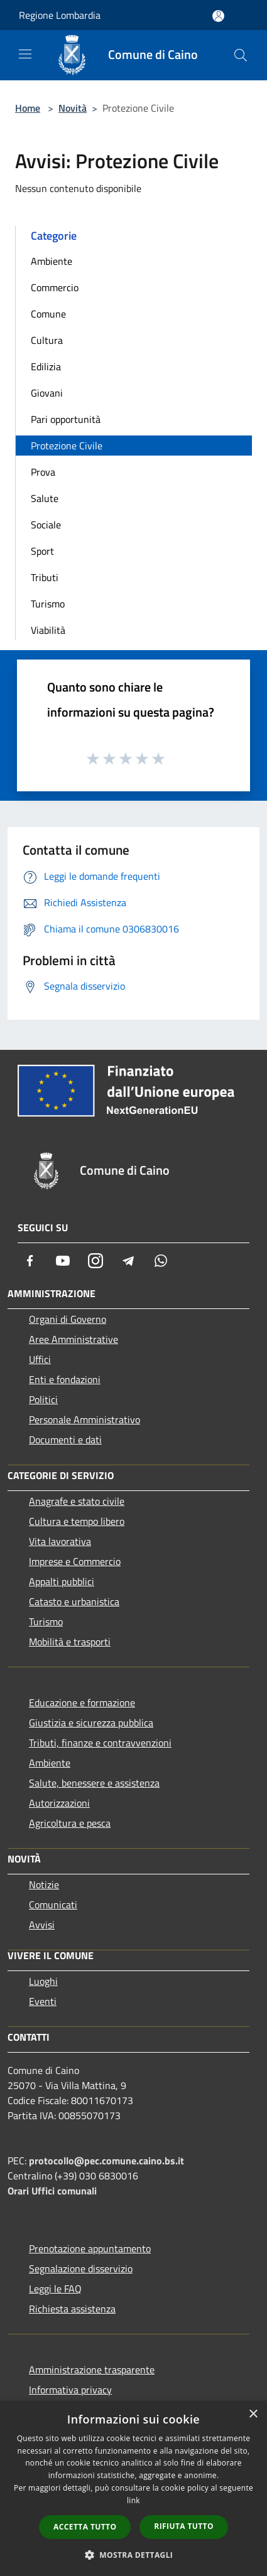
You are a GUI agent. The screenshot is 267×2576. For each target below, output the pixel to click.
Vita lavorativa (60, 1541)
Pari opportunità (66, 419)
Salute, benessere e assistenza (94, 1782)
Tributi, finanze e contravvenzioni (100, 1742)
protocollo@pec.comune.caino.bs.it (106, 2160)
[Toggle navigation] (25, 53)
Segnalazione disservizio (81, 2268)
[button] (133, 2554)
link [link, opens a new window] (133, 2500)
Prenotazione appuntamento (90, 2248)
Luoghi (43, 1981)
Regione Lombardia (60, 15)
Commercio (55, 287)
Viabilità (48, 630)
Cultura (47, 340)
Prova (43, 471)
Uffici (40, 1359)
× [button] (253, 2414)
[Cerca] (240, 55)
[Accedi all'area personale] (218, 16)
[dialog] (133, 2488)
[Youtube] (62, 1260)
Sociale (46, 524)
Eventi (43, 2001)
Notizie (44, 1884)
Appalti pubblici (61, 1581)
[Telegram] (128, 1260)
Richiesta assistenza (72, 2308)
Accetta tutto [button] (84, 2526)
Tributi (44, 577)
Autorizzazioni (59, 1802)
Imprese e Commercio (75, 1561)
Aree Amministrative (73, 1339)
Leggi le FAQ (55, 2288)
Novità (72, 107)
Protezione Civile (66, 445)
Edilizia (46, 366)
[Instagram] (95, 1260)
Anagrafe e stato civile (76, 1501)
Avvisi (42, 1924)
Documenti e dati (65, 1439)
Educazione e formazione (82, 1702)
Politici (43, 1399)
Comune (48, 313)
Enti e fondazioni (65, 1379)
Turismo (48, 603)
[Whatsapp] (160, 1260)
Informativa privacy (70, 2389)
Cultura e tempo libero (76, 1521)
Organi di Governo (67, 1319)
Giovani (47, 392)
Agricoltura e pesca (70, 1822)
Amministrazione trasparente (92, 2369)
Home (27, 107)
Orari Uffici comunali (52, 2190)
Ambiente (51, 261)
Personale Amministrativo (84, 1419)
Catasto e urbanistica (74, 1601)
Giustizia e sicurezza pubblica (91, 1722)
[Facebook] (30, 1260)
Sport (42, 550)
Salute (44, 498)
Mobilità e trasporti (70, 1641)
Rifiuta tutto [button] (184, 2526)
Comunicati (53, 1904)
